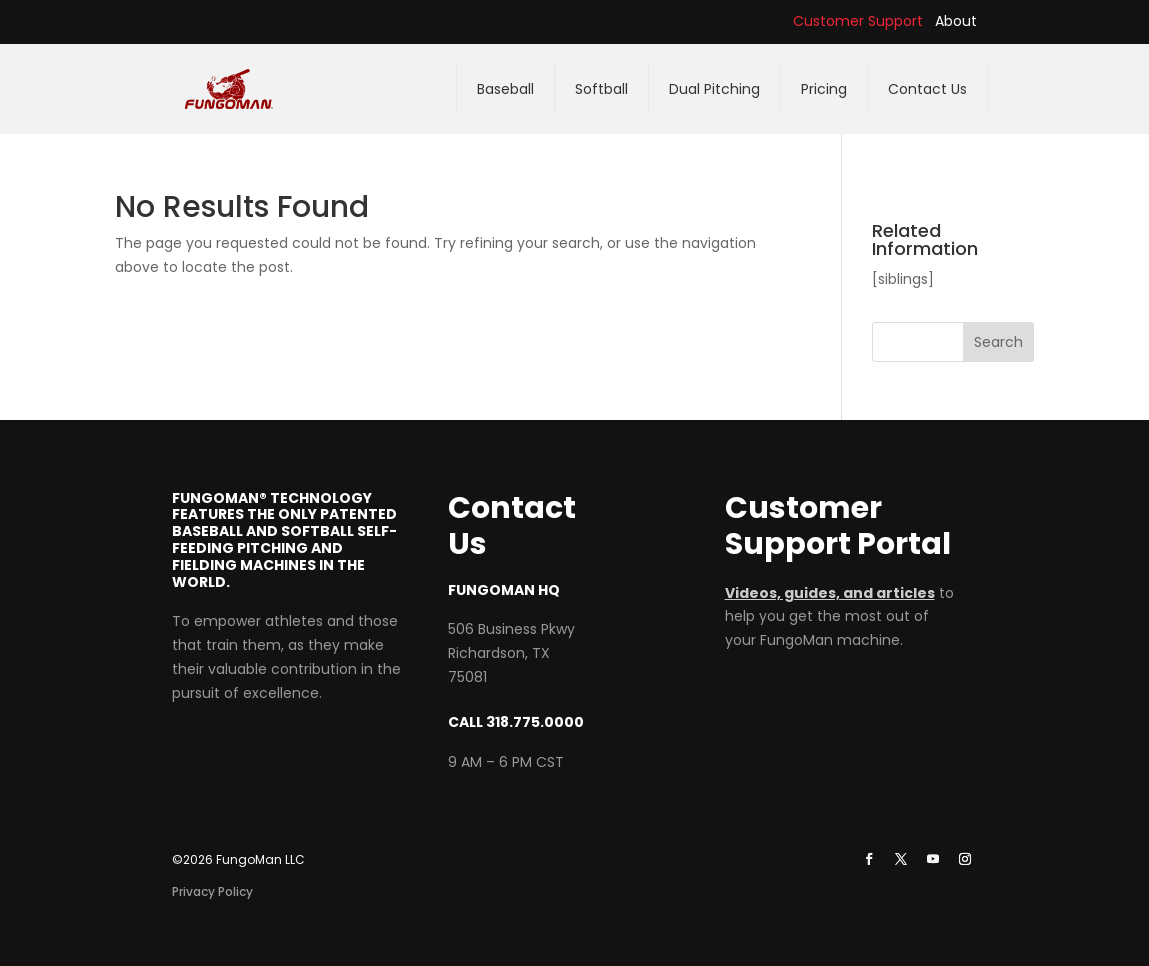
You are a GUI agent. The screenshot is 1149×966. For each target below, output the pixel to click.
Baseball (505, 89)
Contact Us (927, 89)
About (956, 21)
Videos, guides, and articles (830, 593)
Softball (601, 89)
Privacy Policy (212, 891)
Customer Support (858, 21)
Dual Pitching (714, 89)
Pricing (824, 89)
